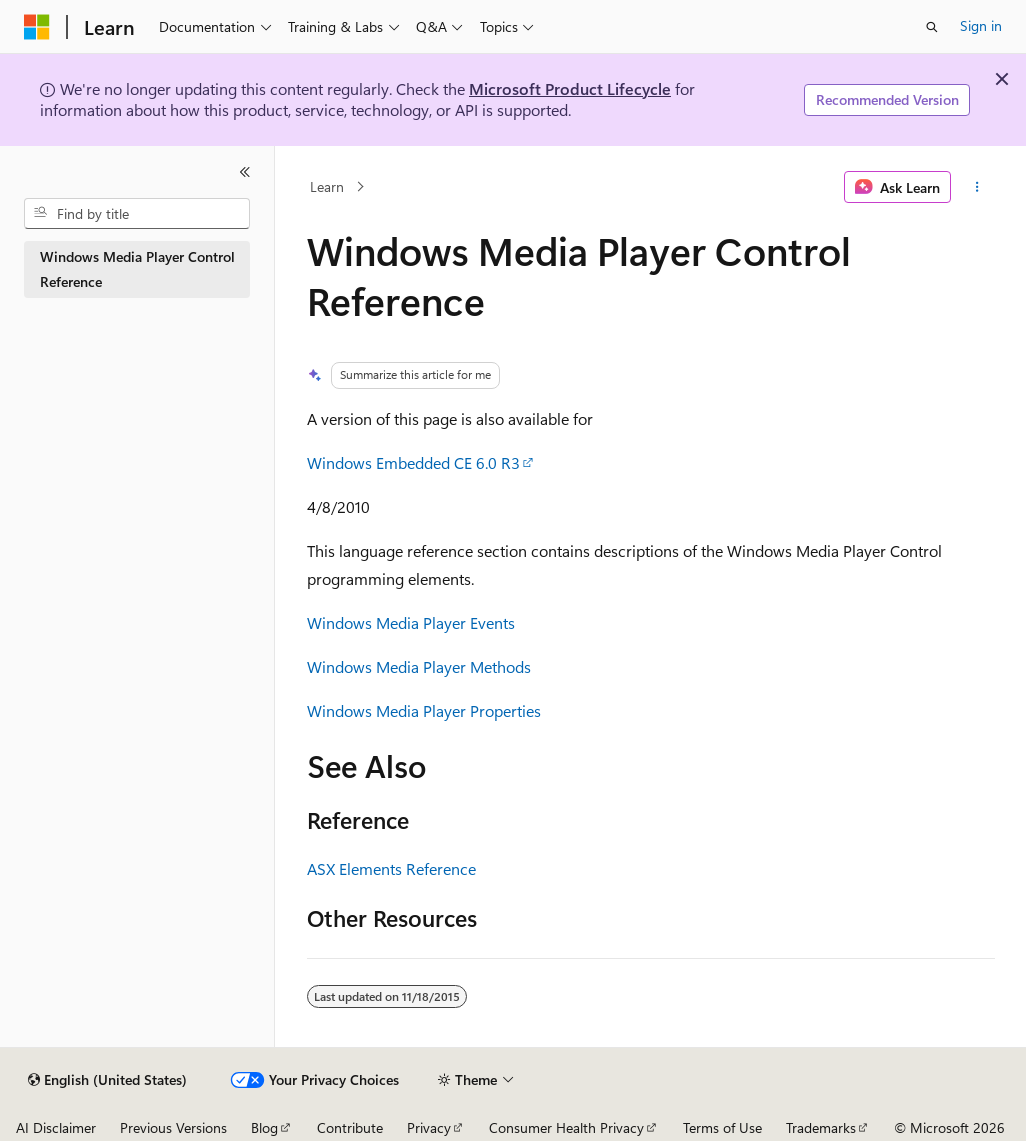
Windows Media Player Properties (424, 710)
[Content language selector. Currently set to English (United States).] (107, 1080)
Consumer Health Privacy (566, 1127)
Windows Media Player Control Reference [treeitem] (137, 269)
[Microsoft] (37, 27)
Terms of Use (722, 1127)
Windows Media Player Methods (419, 666)
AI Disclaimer (56, 1127)
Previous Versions (173, 1127)
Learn (327, 186)
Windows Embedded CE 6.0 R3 (413, 462)
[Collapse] (245, 172)
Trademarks (821, 1127)
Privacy (429, 1127)
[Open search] (932, 27)
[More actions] (976, 187)
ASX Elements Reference (391, 868)
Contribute (350, 1127)
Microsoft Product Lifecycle (570, 88)
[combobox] (137, 214)
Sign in (981, 25)
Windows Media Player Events (411, 622)
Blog (264, 1127)
